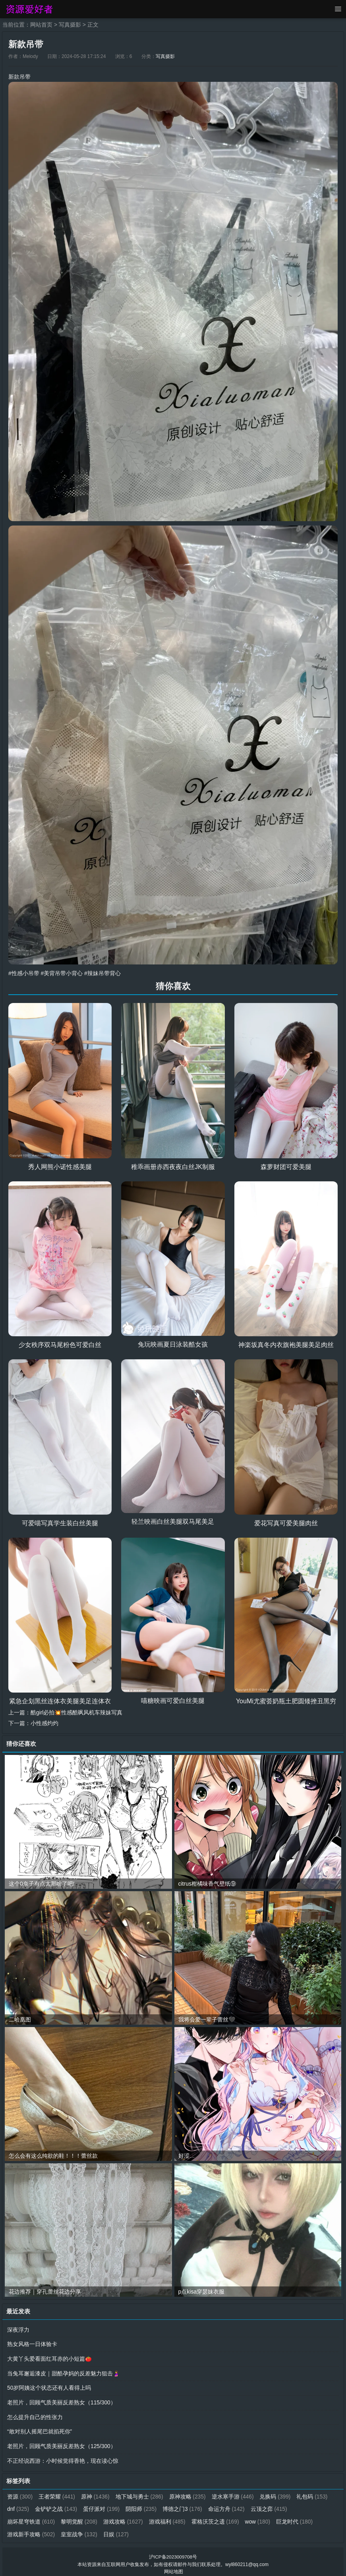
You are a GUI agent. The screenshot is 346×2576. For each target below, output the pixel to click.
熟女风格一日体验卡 (32, 2343)
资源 (20, 2492)
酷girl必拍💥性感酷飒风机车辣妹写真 (77, 1712)
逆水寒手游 (234, 2492)
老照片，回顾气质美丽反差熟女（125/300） (61, 2443)
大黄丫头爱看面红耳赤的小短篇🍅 (49, 2357)
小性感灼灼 (44, 1722)
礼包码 (314, 2492)
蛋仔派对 (102, 2505)
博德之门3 (183, 2505)
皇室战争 (79, 2529)
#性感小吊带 (23, 973)
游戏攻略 (123, 2517)
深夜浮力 (18, 2328)
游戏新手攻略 (31, 2529)
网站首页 (41, 24)
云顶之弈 (270, 2505)
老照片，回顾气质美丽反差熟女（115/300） (61, 2400)
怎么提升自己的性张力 (35, 2414)
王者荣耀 (57, 2492)
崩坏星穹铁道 (31, 2517)
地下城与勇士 (140, 2492)
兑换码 (276, 2492)
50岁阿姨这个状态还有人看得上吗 (49, 2386)
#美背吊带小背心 (62, 973)
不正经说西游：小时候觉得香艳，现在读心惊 (62, 2457)
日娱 (117, 2529)
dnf (18, 2505)
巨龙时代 (296, 2517)
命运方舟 (227, 2505)
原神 (95, 2492)
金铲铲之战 (56, 2505)
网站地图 (173, 2566)
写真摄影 (70, 24)
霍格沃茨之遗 (216, 2517)
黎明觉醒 (79, 2517)
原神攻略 (188, 2492)
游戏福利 (168, 2517)
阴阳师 (142, 2505)
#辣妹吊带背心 (102, 973)
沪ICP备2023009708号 (173, 2552)
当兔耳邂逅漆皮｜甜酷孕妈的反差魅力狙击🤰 (63, 2371)
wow (259, 2517)
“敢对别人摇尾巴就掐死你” (39, 2428)
